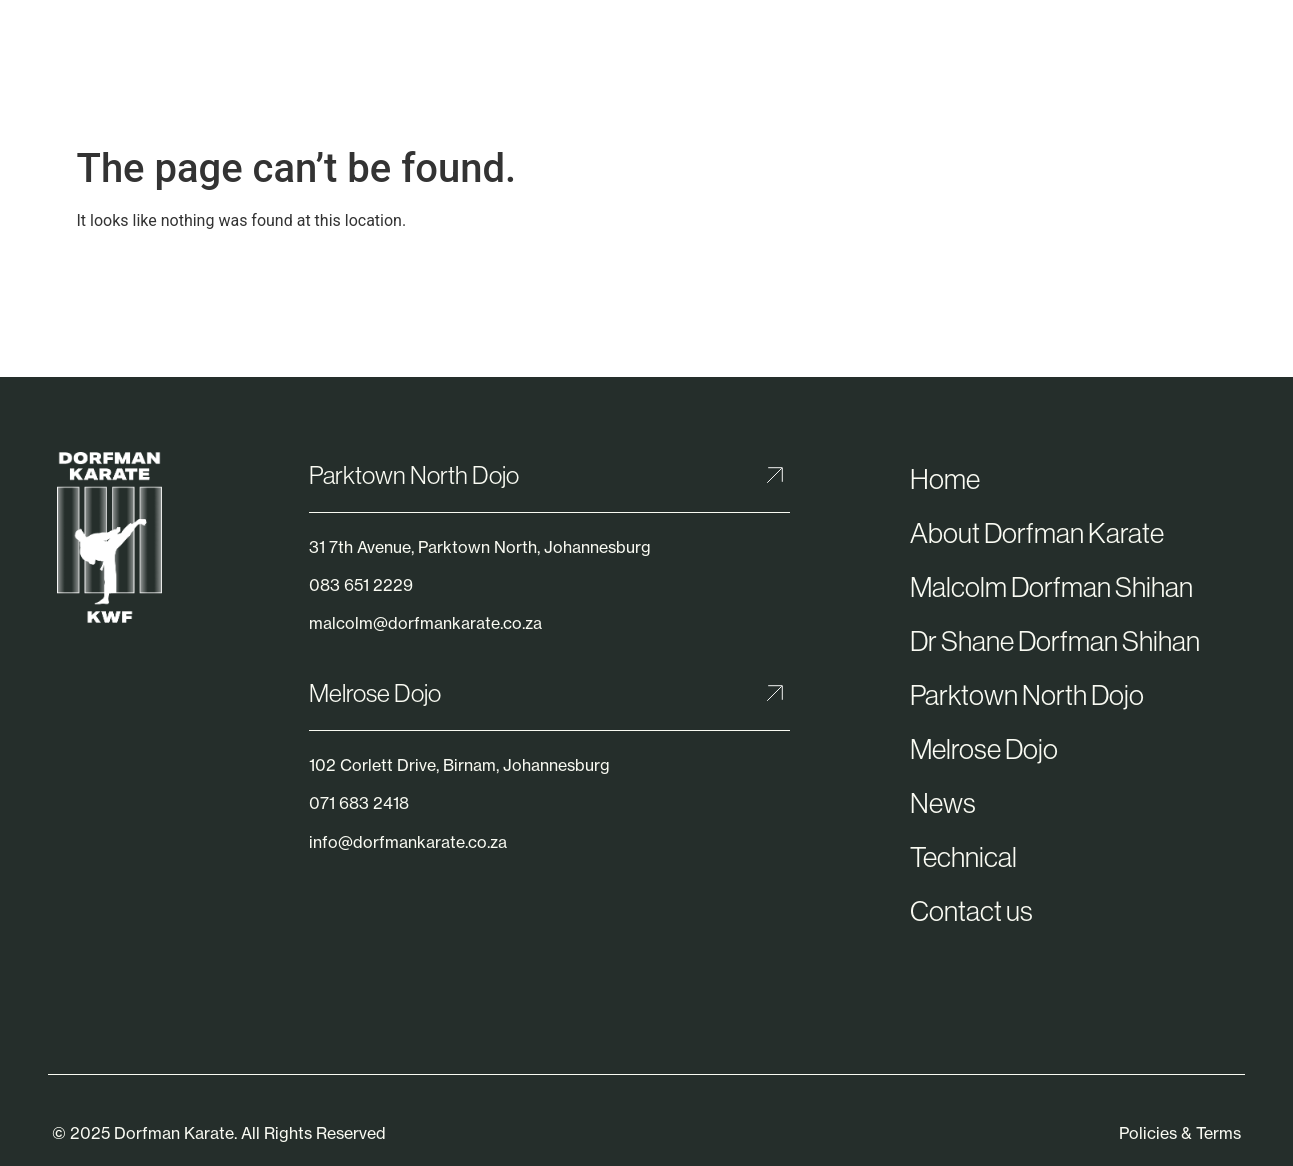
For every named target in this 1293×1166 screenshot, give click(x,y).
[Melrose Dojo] (775, 693)
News (943, 803)
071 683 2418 (359, 803)
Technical (963, 857)
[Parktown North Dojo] (775, 475)
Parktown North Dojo (414, 475)
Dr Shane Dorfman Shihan (1055, 641)
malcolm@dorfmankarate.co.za (425, 623)
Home (945, 479)
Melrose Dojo (375, 693)
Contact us (971, 911)
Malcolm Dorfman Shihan (1051, 587)
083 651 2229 (361, 585)
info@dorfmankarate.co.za (408, 842)
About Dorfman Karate (1037, 533)
